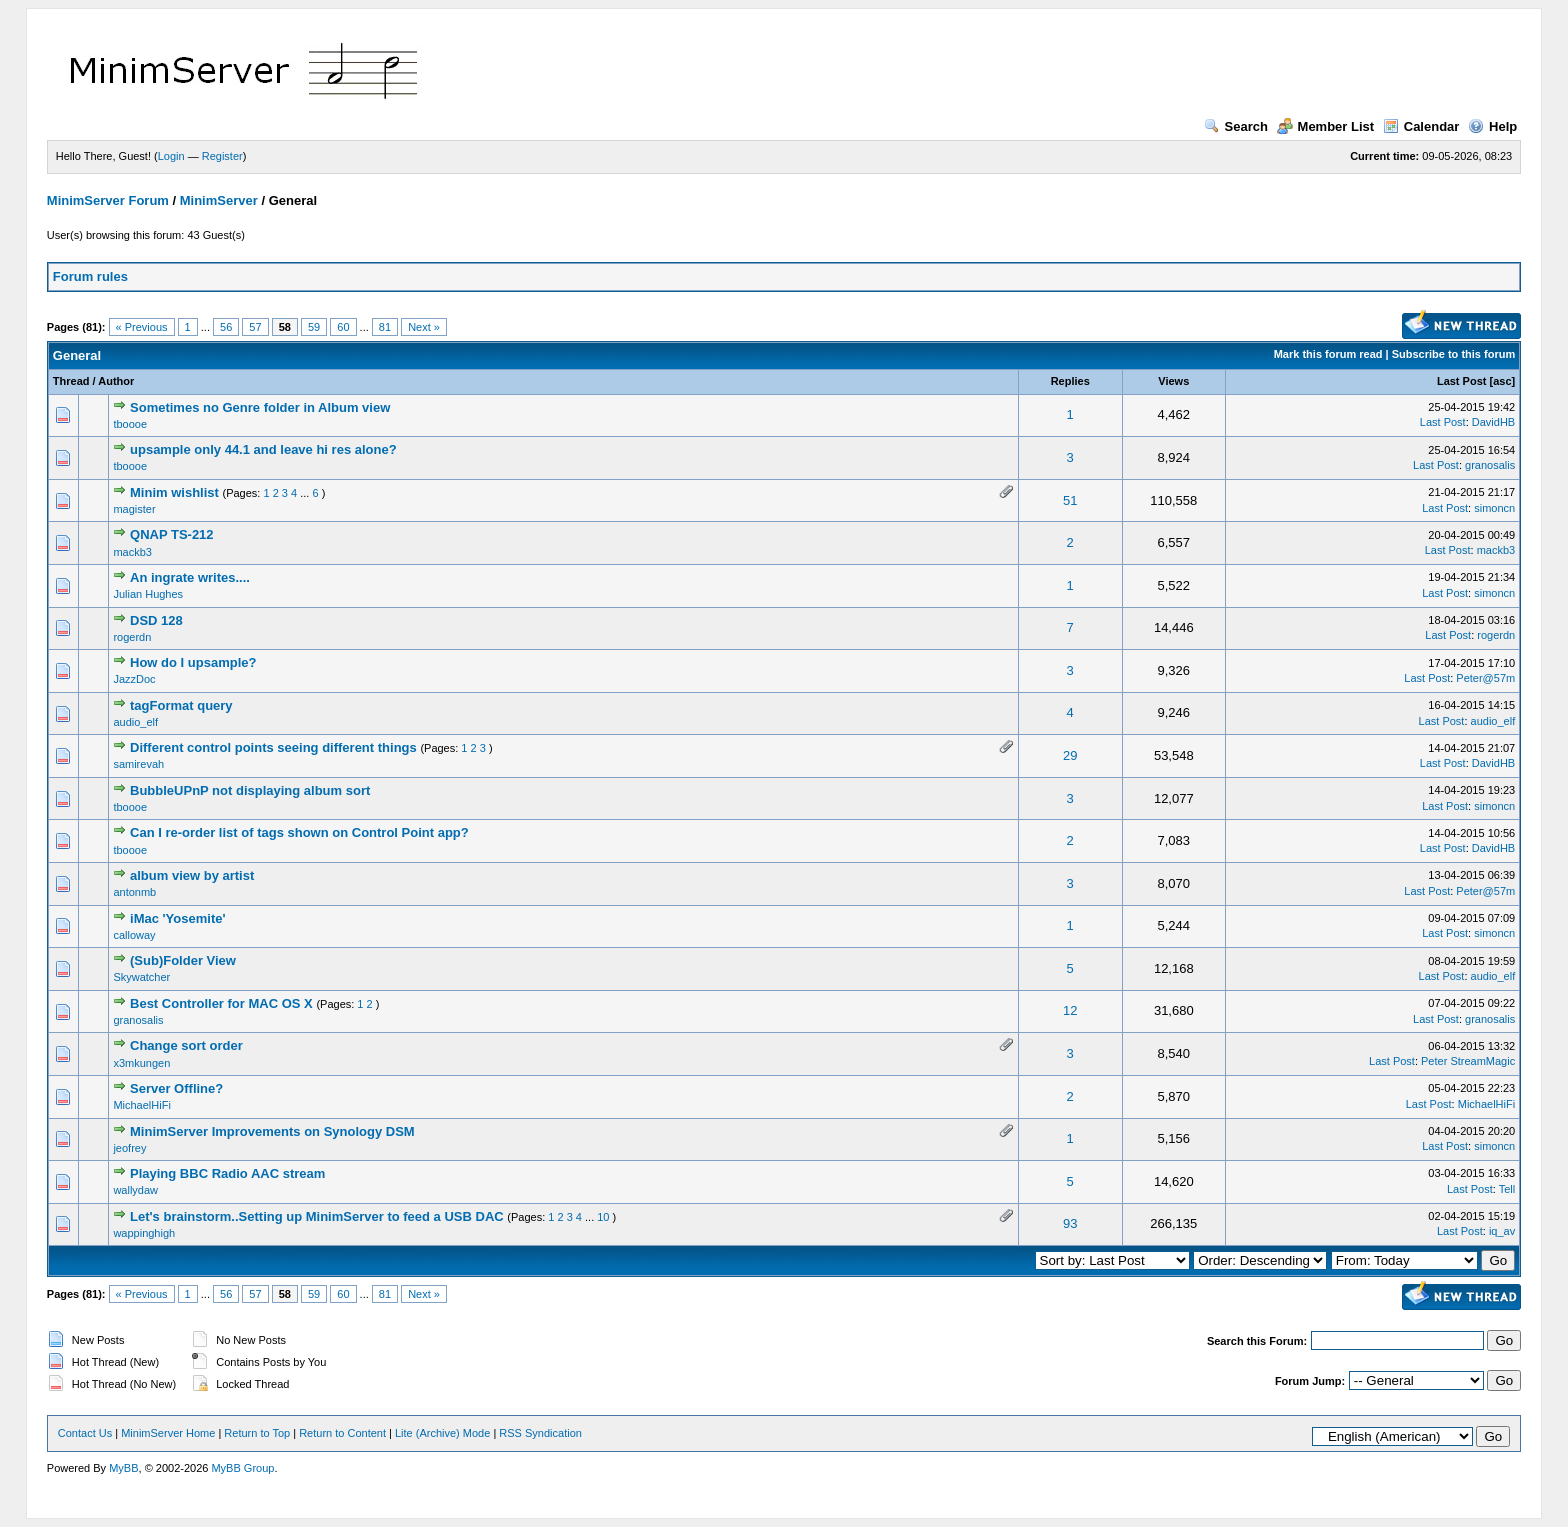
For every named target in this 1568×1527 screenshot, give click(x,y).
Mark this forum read (1328, 354)
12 (1070, 1010)
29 (1070, 755)
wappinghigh (144, 1233)
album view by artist (192, 875)
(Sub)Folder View (183, 960)
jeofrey (129, 1148)
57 (255, 327)
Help (1492, 126)
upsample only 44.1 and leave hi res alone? (263, 449)
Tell (1507, 1189)
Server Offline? (176, 1088)
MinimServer (219, 200)
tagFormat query (181, 705)
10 (603, 1217)
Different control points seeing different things (273, 747)
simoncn (1494, 508)
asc (1502, 381)
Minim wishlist (174, 492)
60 (343, 327)
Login (171, 156)
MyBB (123, 1468)
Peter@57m (1485, 678)
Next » (424, 327)
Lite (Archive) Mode (442, 1433)
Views (1173, 381)
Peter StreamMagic (1468, 1061)
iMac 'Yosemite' (178, 918)
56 (226, 327)
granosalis (1490, 465)
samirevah (138, 764)
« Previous (142, 327)
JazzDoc (134, 679)
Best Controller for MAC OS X (221, 1003)
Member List (1326, 126)
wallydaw (135, 1190)
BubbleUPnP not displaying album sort (250, 790)
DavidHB (1493, 422)
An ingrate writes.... (190, 577)
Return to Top (257, 1433)
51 (1070, 500)
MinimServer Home (168, 1433)
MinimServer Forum (108, 200)
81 (385, 327)
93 (1070, 1223)
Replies (1070, 381)
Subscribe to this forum (1453, 354)
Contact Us (85, 1433)
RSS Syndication (540, 1433)
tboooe (130, 424)
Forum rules (90, 276)
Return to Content (342, 1433)
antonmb (134, 892)
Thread (71, 381)
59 (314, 327)
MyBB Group (242, 1468)
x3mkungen (141, 1063)
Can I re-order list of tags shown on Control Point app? (299, 832)
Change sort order (186, 1045)
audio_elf (135, 722)
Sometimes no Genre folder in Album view (260, 407)
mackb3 (132, 552)
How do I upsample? (193, 662)
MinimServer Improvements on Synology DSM (272, 1131)
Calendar (1421, 126)
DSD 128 (156, 620)
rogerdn (132, 637)
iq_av (1502, 1231)
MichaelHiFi (141, 1105)
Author (116, 381)
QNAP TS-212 (172, 534)
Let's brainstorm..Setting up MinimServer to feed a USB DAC (317, 1216)
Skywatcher (141, 977)
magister (134, 509)
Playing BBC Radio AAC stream (227, 1173)
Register (222, 156)
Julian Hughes (148, 594)
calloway (134, 935)
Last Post (1462, 381)
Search (1236, 126)
